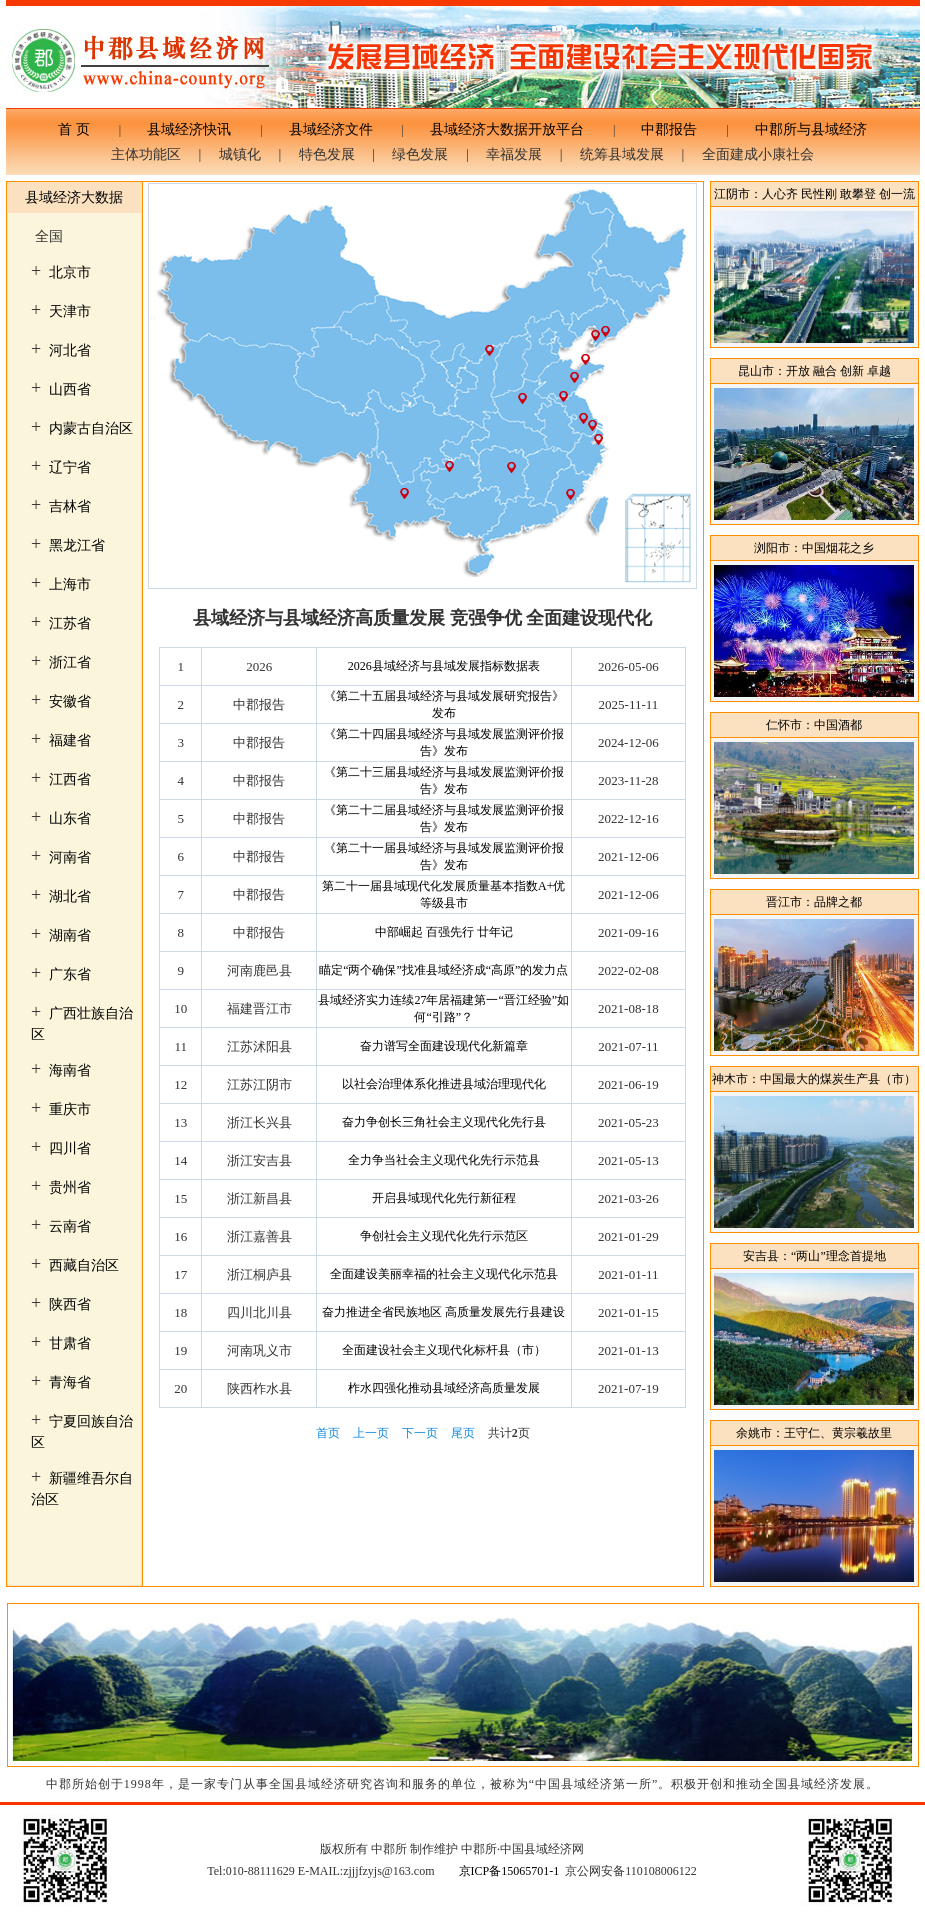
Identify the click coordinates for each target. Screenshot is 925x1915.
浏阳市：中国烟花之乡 (814, 548)
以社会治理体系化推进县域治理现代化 (444, 1084)
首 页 (81, 129)
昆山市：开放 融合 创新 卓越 (814, 371)
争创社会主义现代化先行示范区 (444, 1236)
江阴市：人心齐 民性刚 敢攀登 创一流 (814, 194)
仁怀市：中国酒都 (814, 725)
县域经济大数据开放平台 (507, 129)
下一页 (420, 1433)
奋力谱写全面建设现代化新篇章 (444, 1046)
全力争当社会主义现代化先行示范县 (444, 1160)
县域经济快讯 (189, 129)
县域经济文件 (331, 129)
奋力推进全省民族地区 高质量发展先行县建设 (443, 1312)
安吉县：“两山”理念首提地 (814, 1256)
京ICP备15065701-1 (509, 1871)
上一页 (371, 1433)
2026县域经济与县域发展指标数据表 (444, 666)
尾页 (463, 1433)
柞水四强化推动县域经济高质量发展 (444, 1388)
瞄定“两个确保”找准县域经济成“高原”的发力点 (443, 970)
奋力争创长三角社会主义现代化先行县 (444, 1122)
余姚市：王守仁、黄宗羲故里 (814, 1433)
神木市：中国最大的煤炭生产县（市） (814, 1079)
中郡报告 (669, 129)
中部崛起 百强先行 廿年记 (444, 932)
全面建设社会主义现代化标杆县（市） (444, 1350)
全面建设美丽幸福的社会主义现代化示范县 (444, 1274)
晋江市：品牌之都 (814, 902)
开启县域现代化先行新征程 (444, 1198)
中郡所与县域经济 (804, 129)
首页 (328, 1433)
